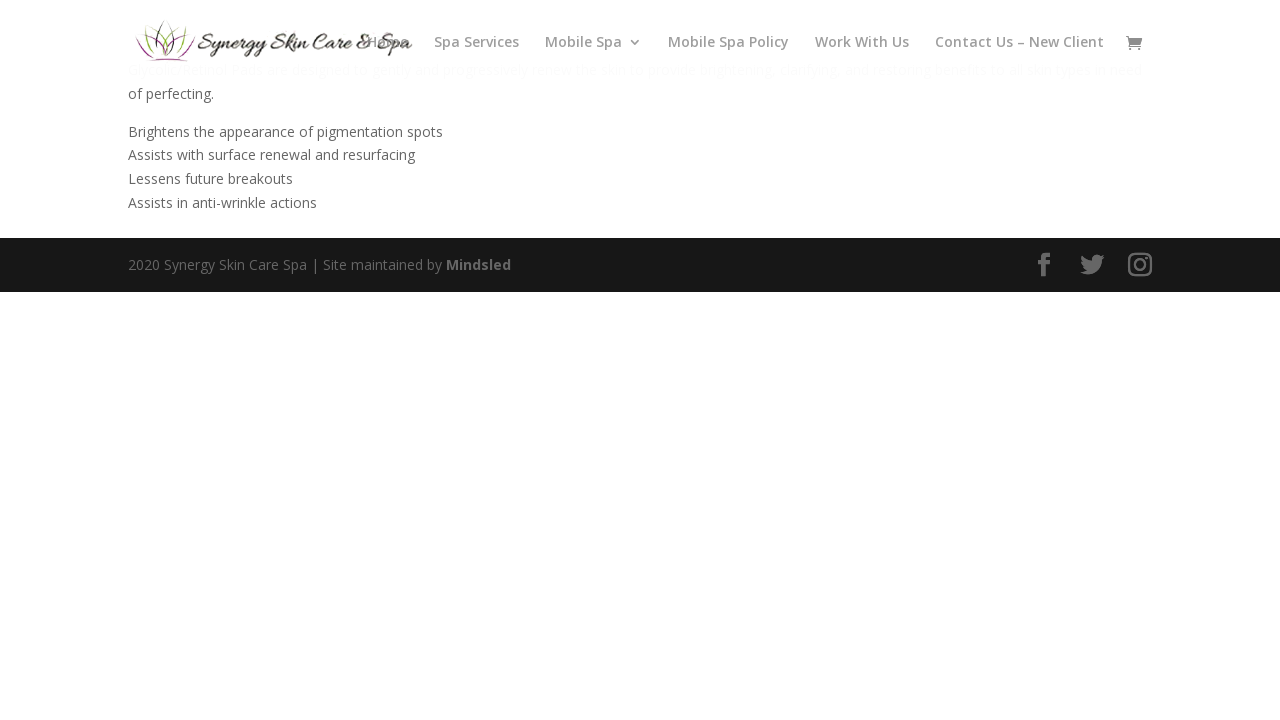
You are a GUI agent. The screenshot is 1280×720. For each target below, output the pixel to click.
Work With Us (862, 43)
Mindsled (478, 264)
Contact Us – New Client (1019, 43)
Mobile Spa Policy (728, 43)
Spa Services (476, 43)
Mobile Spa (583, 43)
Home (387, 43)
